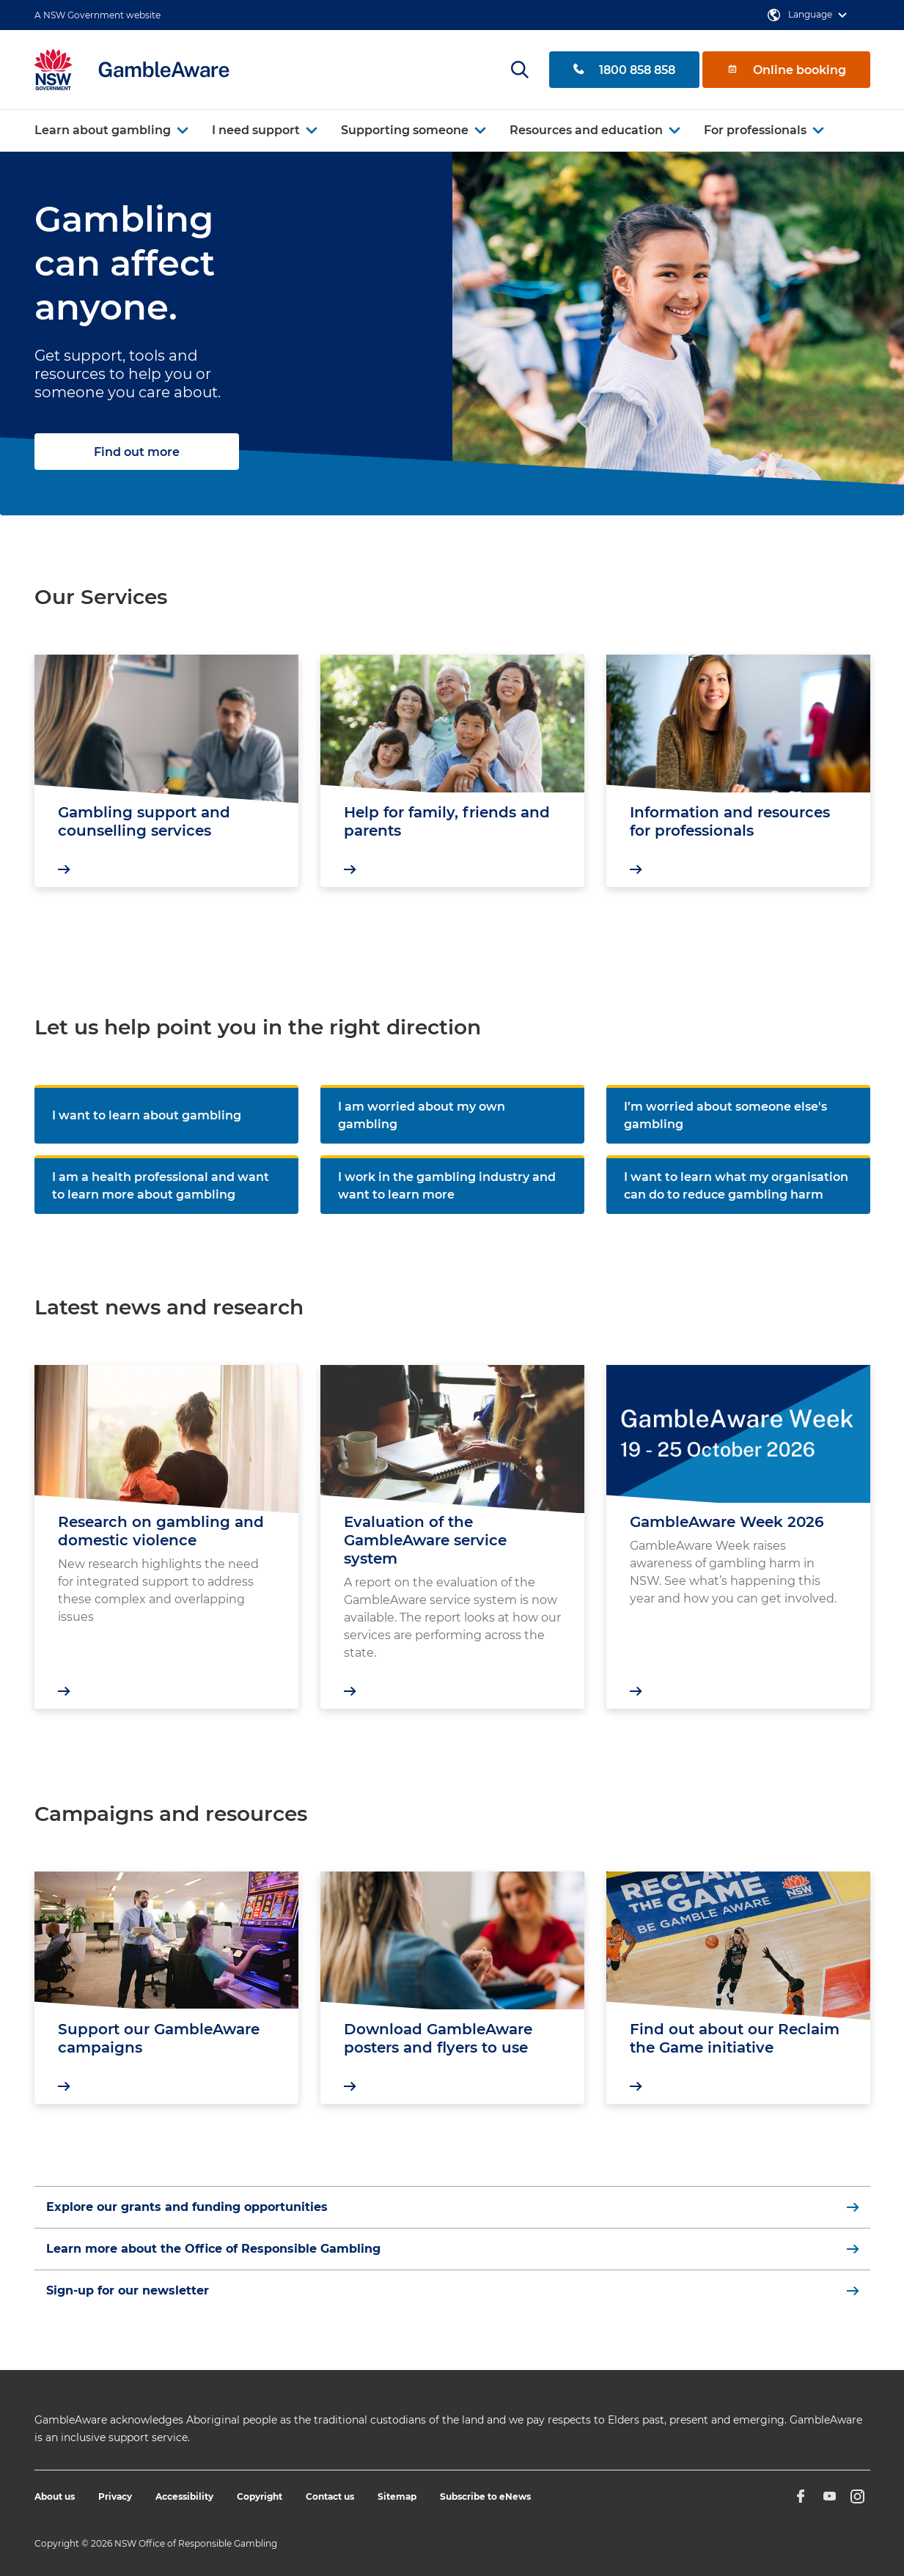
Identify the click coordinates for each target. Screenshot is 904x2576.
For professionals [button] (755, 130)
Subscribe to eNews (485, 2496)
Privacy (115, 2496)
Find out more (137, 452)
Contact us (330, 2496)
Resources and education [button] (586, 130)
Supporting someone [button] (404, 130)
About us (54, 2496)
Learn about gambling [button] (102, 130)
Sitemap (397, 2496)
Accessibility (184, 2496)
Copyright (259, 2496)
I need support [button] (256, 130)
